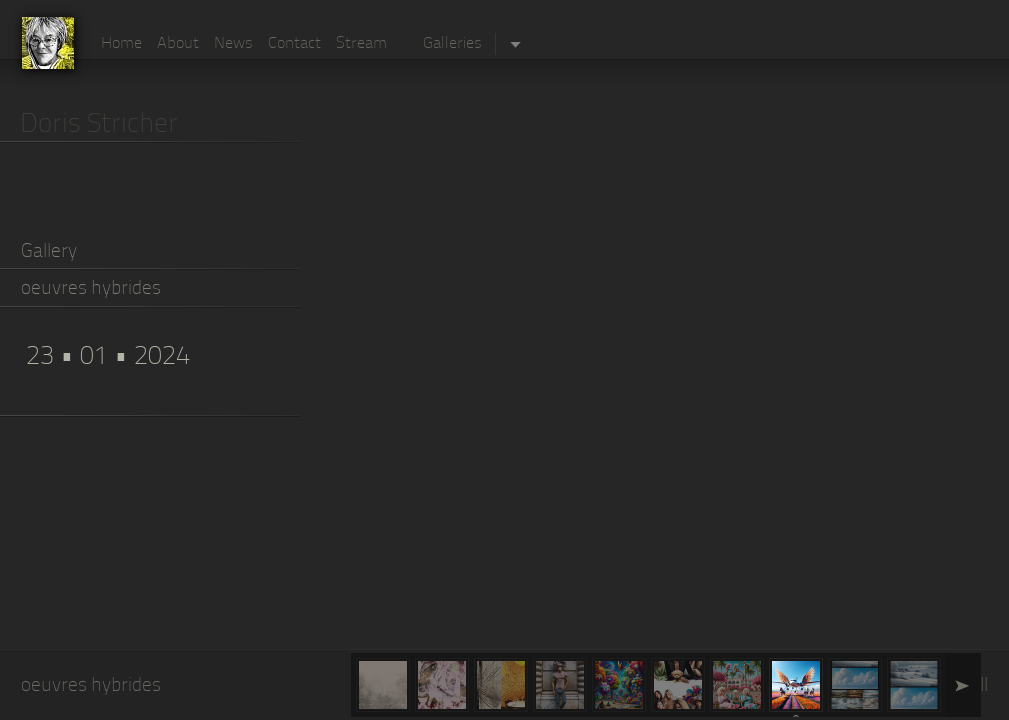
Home (121, 44)
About (178, 44)
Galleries (452, 44)
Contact (294, 44)
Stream (361, 44)
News (233, 44)
